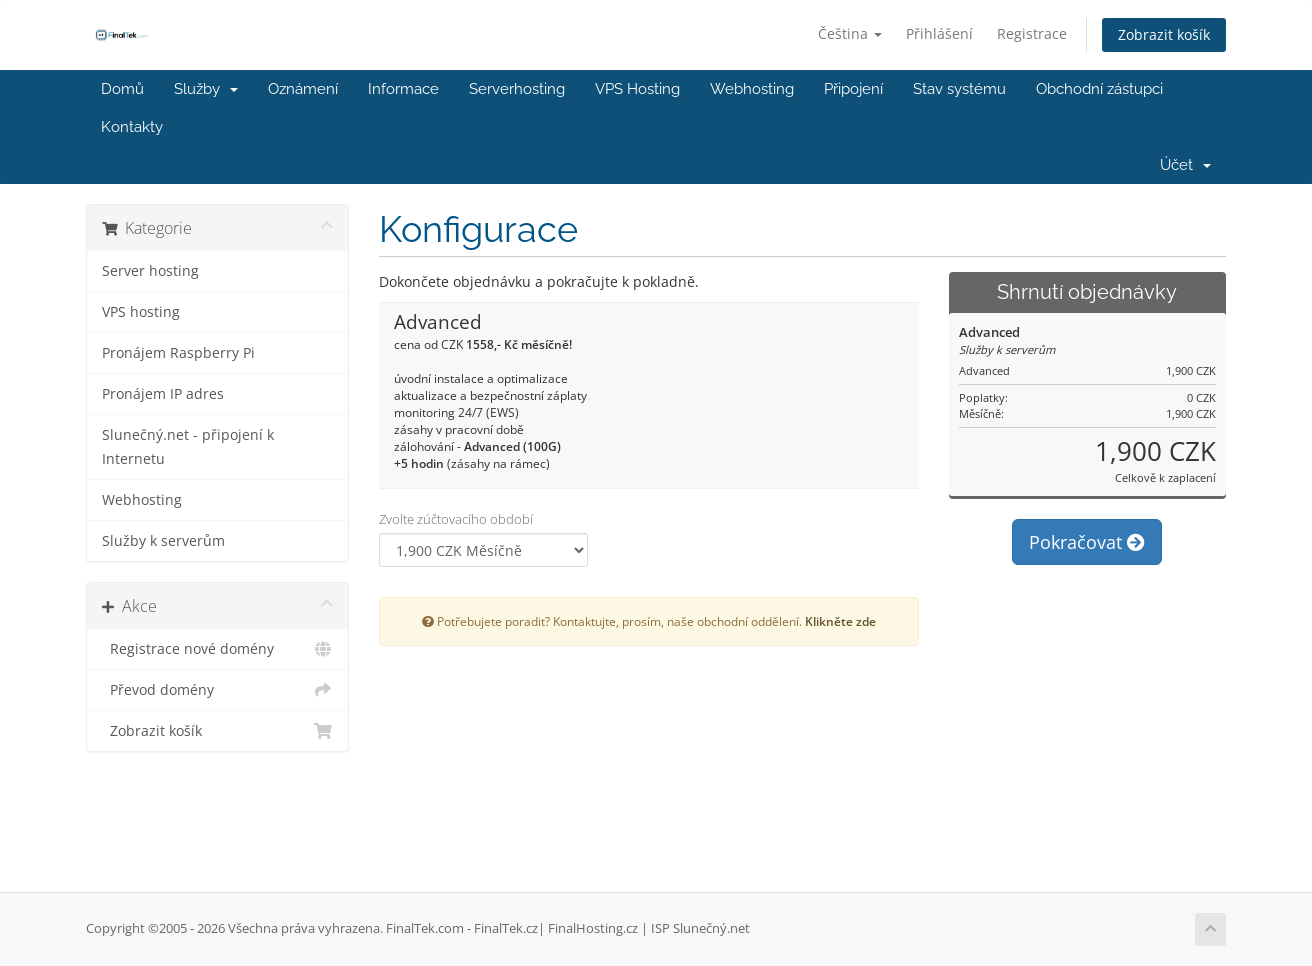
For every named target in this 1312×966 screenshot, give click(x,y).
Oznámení (303, 89)
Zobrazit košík (1164, 34)
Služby (206, 89)
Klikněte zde (840, 621)
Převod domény (217, 690)
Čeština (850, 33)
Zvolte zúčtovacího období (456, 519)
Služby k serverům (163, 541)
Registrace (1032, 33)
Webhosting (752, 89)
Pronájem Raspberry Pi (178, 353)
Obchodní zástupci (1099, 89)
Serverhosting (517, 89)
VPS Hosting (637, 89)
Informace (403, 89)
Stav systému (959, 89)
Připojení (853, 89)
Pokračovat (1087, 542)
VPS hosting (141, 312)
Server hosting (150, 271)
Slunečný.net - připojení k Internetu (188, 447)
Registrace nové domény (217, 649)
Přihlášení (939, 33)
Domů (122, 89)
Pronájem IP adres (163, 394)
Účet (1185, 165)
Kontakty (132, 127)
